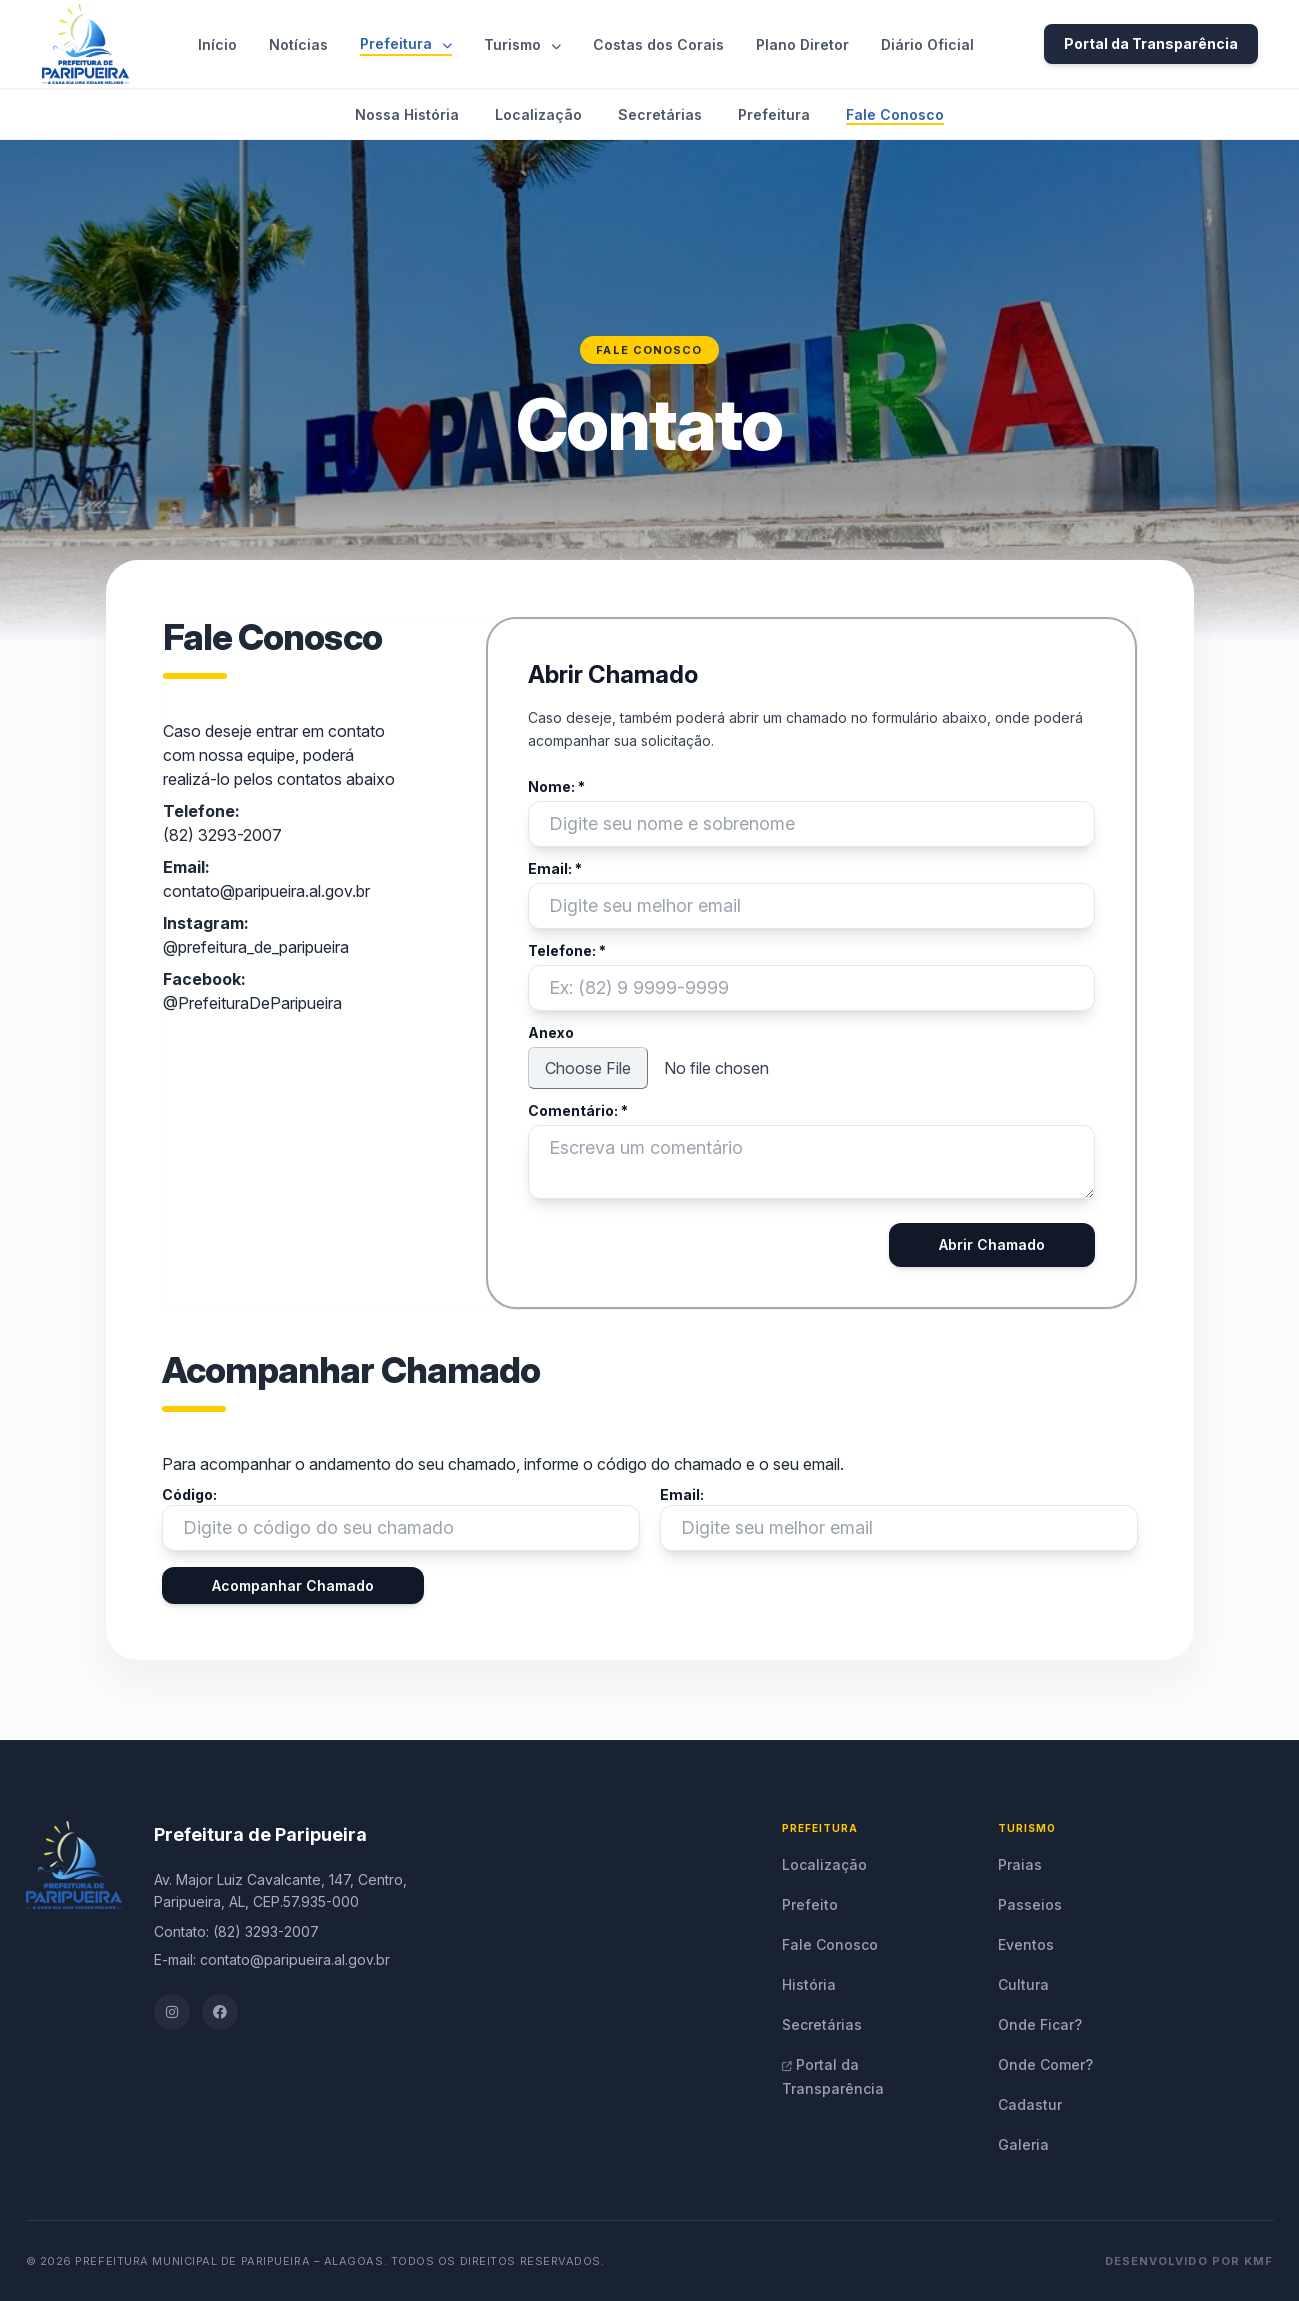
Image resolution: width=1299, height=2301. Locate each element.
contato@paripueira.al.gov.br (266, 891)
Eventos (1026, 1944)
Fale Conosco (895, 114)
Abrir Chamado (992, 1244)
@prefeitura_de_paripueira (256, 947)
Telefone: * (567, 950)
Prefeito (810, 1904)
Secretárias (660, 114)
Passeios (1030, 1904)
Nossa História (407, 114)
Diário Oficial (927, 44)
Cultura (1023, 1984)
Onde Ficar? (1040, 2024)
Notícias (298, 44)
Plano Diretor (802, 44)
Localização (538, 114)
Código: (189, 1494)
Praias (1020, 1864)
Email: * (555, 868)
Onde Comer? (1045, 2064)
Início (217, 44)
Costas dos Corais (658, 44)
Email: (682, 1494)
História (809, 1984)
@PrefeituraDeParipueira (252, 1003)
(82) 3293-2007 (222, 835)
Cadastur (1030, 2104)
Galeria (1023, 2144)
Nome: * (556, 786)
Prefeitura (406, 43)
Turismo (522, 44)
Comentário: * (578, 1110)
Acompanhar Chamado (293, 1585)
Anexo (551, 1032)
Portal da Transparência (1151, 43)
